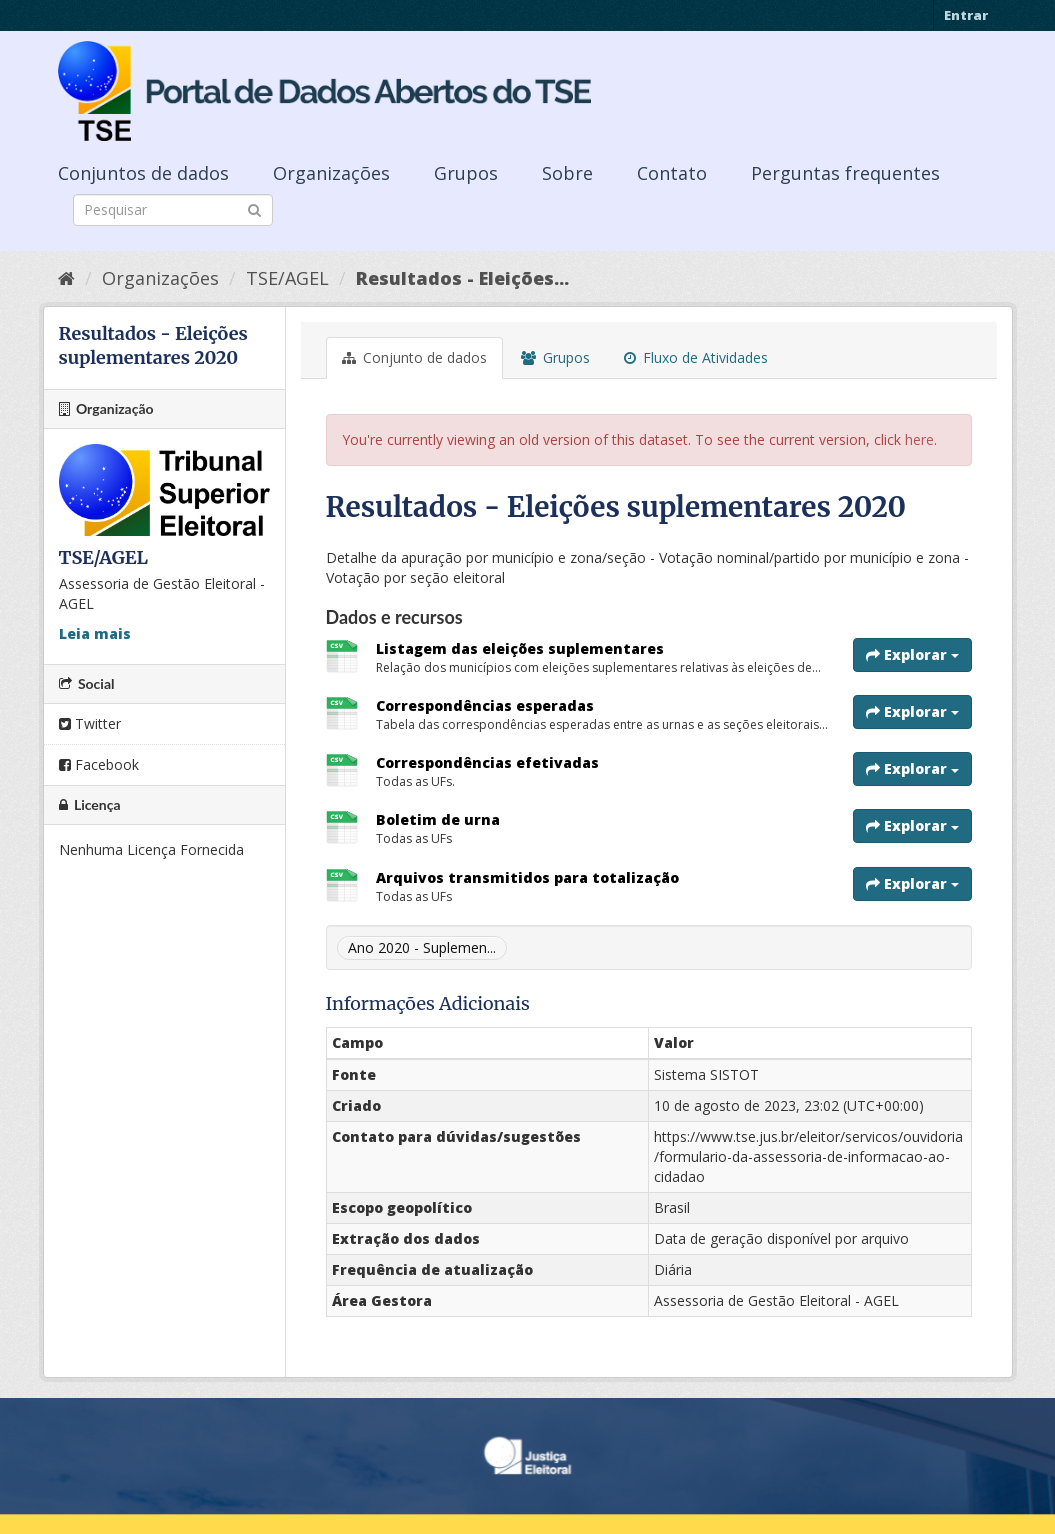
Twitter (90, 723)
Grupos (466, 173)
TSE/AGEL (287, 278)
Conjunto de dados (414, 357)
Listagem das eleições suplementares (520, 648)
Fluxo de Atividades (696, 357)
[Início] (66, 278)
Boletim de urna (438, 819)
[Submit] (254, 208)
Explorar (912, 654)
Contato (672, 173)
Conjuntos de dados (143, 173)
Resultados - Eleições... (462, 278)
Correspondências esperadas (485, 705)
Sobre (567, 173)
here (919, 439)
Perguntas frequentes (845, 173)
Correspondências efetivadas (487, 762)
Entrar (966, 15)
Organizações (331, 173)
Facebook (99, 764)
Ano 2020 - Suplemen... (422, 947)
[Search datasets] (173, 210)
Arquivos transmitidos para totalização (527, 877)
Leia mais (95, 633)
